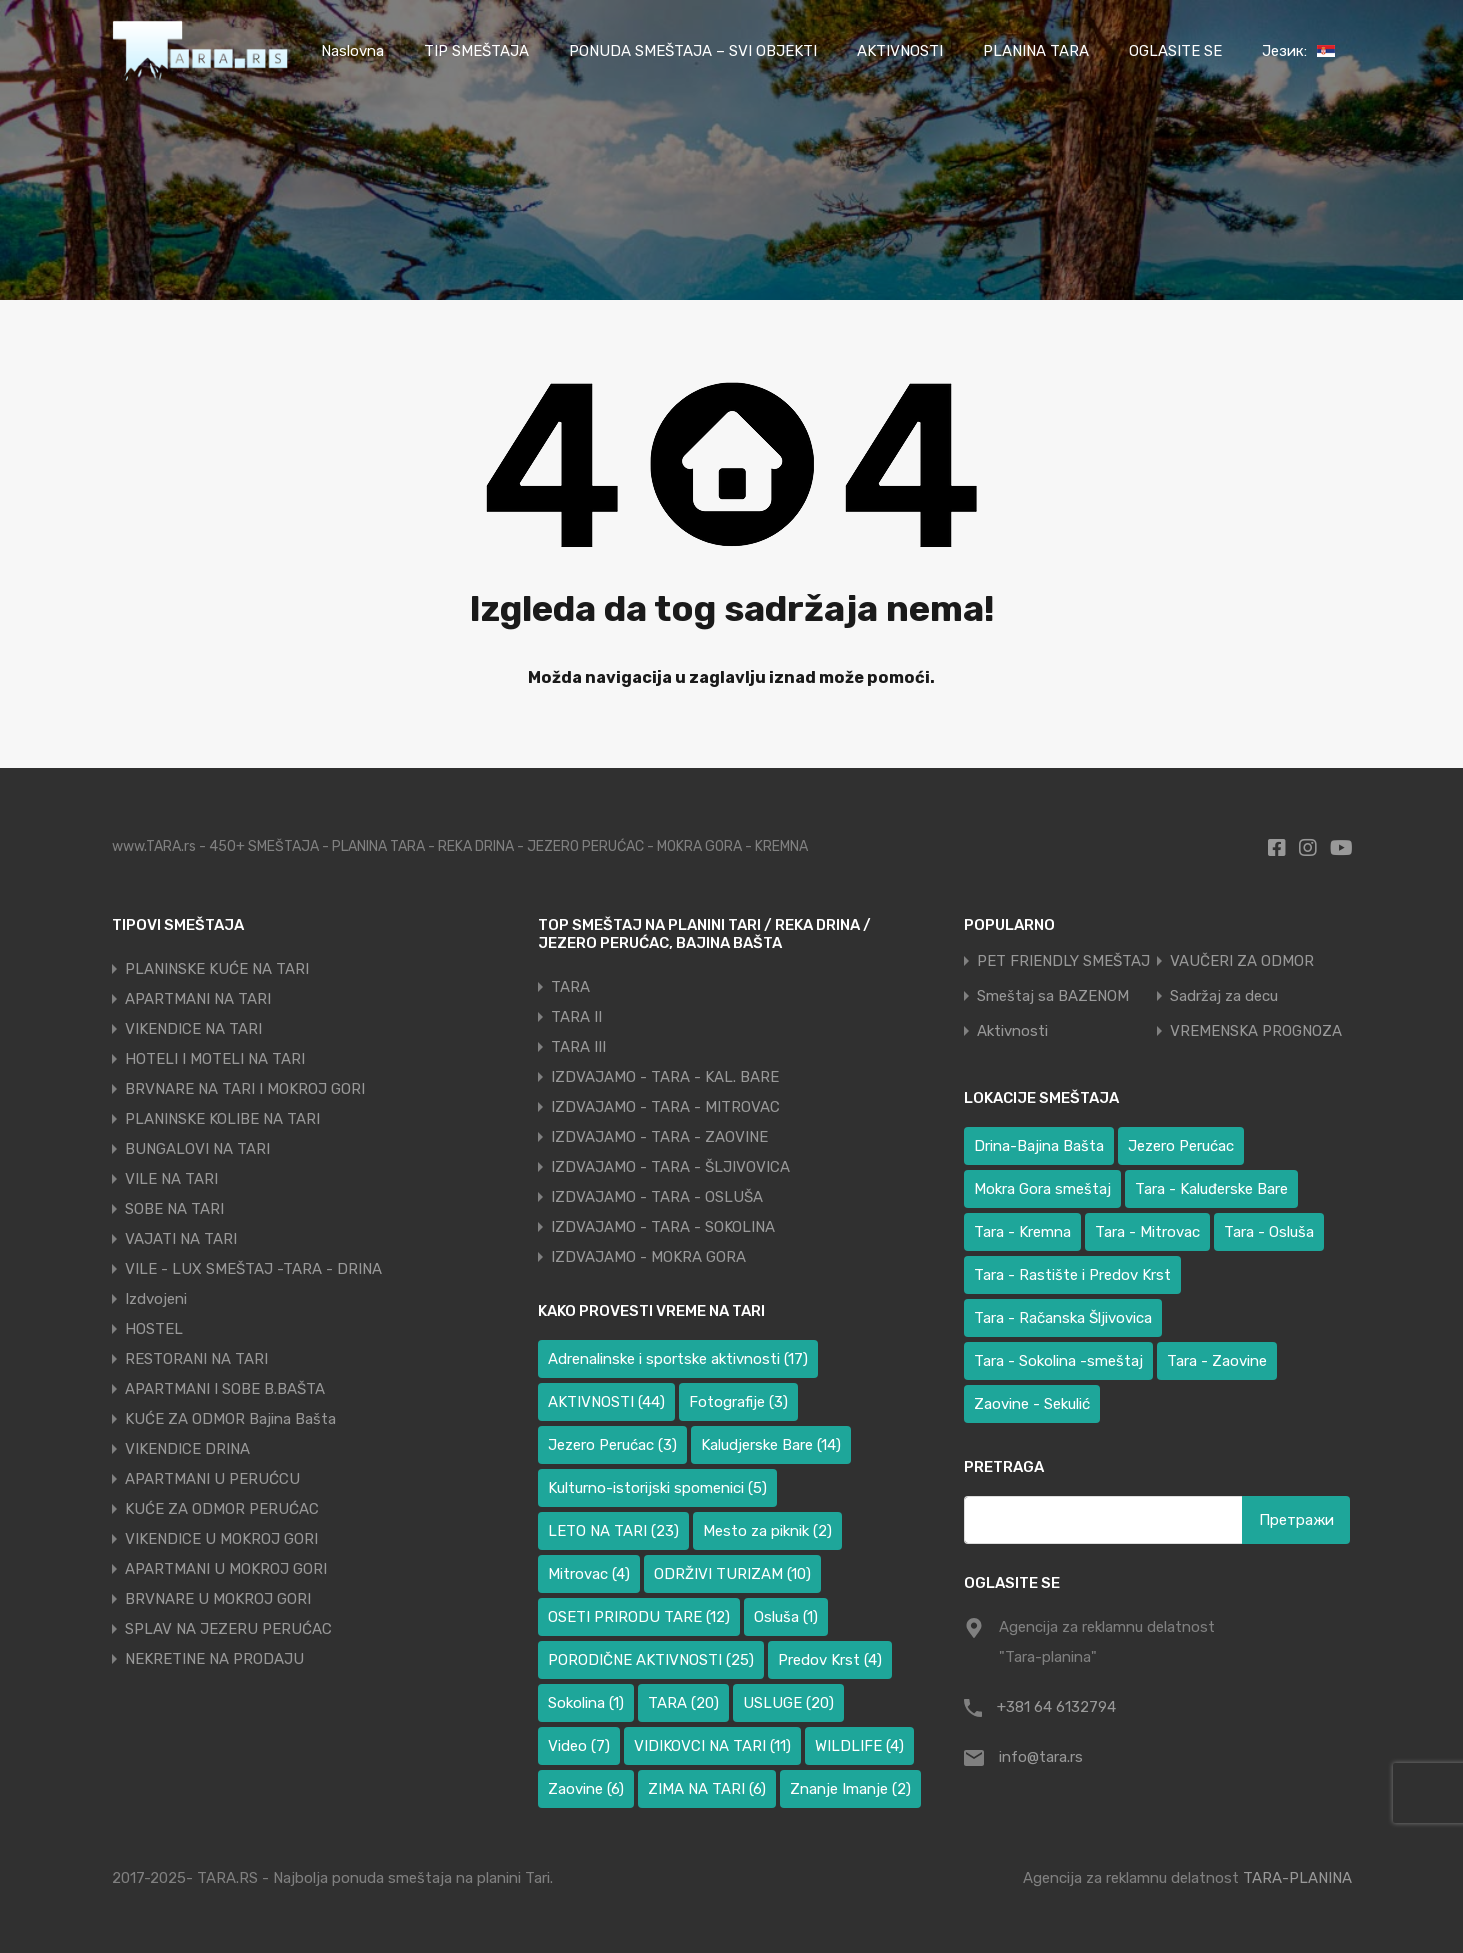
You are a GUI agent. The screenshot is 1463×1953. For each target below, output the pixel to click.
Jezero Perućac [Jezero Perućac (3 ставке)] (612, 1445)
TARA (570, 987)
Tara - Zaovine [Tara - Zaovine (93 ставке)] (1217, 1361)
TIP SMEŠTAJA (476, 51)
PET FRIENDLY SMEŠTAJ (1063, 961)
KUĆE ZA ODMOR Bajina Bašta (230, 1419)
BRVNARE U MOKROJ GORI (218, 1599)
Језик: (1298, 51)
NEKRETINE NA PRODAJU (214, 1659)
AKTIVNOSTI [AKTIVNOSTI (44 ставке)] (606, 1402)
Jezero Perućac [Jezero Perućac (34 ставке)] (1181, 1146)
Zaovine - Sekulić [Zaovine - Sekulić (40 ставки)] (1032, 1404)
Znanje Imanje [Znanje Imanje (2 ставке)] (850, 1789)
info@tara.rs (1041, 1757)
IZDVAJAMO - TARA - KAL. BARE (665, 1077)
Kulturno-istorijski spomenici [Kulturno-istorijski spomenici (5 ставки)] (657, 1488)
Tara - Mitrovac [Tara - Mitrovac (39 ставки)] (1147, 1232)
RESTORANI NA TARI (196, 1359)
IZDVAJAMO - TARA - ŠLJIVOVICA (670, 1167)
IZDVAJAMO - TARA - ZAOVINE (659, 1137)
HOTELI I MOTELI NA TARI (215, 1059)
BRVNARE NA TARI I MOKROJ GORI (245, 1089)
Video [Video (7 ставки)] (579, 1746)
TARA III (578, 1047)
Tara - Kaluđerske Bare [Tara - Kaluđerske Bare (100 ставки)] (1211, 1189)
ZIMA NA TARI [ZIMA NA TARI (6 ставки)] (707, 1789)
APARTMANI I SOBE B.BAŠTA (225, 1389)
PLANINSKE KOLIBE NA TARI (222, 1119)
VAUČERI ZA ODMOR (1242, 961)
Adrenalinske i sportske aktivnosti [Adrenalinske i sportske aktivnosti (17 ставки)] (678, 1359)
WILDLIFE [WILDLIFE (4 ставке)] (859, 1746)
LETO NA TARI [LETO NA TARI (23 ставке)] (613, 1531)
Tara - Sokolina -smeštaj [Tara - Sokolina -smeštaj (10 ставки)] (1058, 1361)
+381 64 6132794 (1056, 1707)
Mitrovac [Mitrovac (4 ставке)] (589, 1574)
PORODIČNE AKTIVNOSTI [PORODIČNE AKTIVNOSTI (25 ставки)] (651, 1660)
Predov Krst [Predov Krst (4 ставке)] (830, 1660)
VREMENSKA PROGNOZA (1256, 1031)
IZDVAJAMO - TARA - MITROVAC (665, 1107)
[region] (260, 1808)
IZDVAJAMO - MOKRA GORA (648, 1257)
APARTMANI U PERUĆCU (212, 1479)
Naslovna (352, 51)
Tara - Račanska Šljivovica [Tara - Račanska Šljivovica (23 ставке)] (1063, 1318)
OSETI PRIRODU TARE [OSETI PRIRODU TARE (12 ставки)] (639, 1617)
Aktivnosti (1012, 1031)
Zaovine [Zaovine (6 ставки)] (586, 1789)
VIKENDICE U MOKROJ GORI (221, 1539)
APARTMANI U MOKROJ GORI (226, 1569)
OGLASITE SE (1175, 51)
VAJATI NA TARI (181, 1239)
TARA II (576, 1017)
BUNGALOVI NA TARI (197, 1149)
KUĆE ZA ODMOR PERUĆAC (222, 1509)
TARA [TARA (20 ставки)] (683, 1703)
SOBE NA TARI (174, 1209)
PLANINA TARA (1036, 51)
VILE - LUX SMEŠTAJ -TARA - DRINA (253, 1269)
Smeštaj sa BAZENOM (1053, 996)
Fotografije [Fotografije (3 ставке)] (738, 1402)
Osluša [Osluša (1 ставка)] (786, 1617)
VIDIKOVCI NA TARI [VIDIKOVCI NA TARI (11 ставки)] (712, 1746)
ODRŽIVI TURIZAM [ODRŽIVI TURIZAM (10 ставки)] (732, 1574)
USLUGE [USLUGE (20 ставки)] (788, 1703)
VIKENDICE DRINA (187, 1449)
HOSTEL (154, 1329)
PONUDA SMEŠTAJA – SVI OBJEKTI (693, 51)
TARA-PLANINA (1297, 1878)
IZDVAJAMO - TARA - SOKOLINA (663, 1227)
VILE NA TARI (171, 1179)
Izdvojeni (156, 1299)
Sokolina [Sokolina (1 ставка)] (586, 1703)
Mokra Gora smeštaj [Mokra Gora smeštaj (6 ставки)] (1042, 1189)
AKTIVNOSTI (900, 51)
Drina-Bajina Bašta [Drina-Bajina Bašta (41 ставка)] (1039, 1146)
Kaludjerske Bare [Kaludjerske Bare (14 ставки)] (771, 1445)
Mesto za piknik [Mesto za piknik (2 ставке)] (767, 1531)
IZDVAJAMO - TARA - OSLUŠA (657, 1197)
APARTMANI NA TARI (198, 999)
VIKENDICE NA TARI (193, 1029)
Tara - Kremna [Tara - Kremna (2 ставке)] (1022, 1232)
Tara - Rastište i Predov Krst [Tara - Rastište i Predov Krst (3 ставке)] (1072, 1275)
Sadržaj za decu (1224, 996)
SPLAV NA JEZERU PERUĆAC (228, 1629)
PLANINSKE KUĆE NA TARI (217, 969)
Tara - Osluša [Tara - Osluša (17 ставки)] (1269, 1232)
